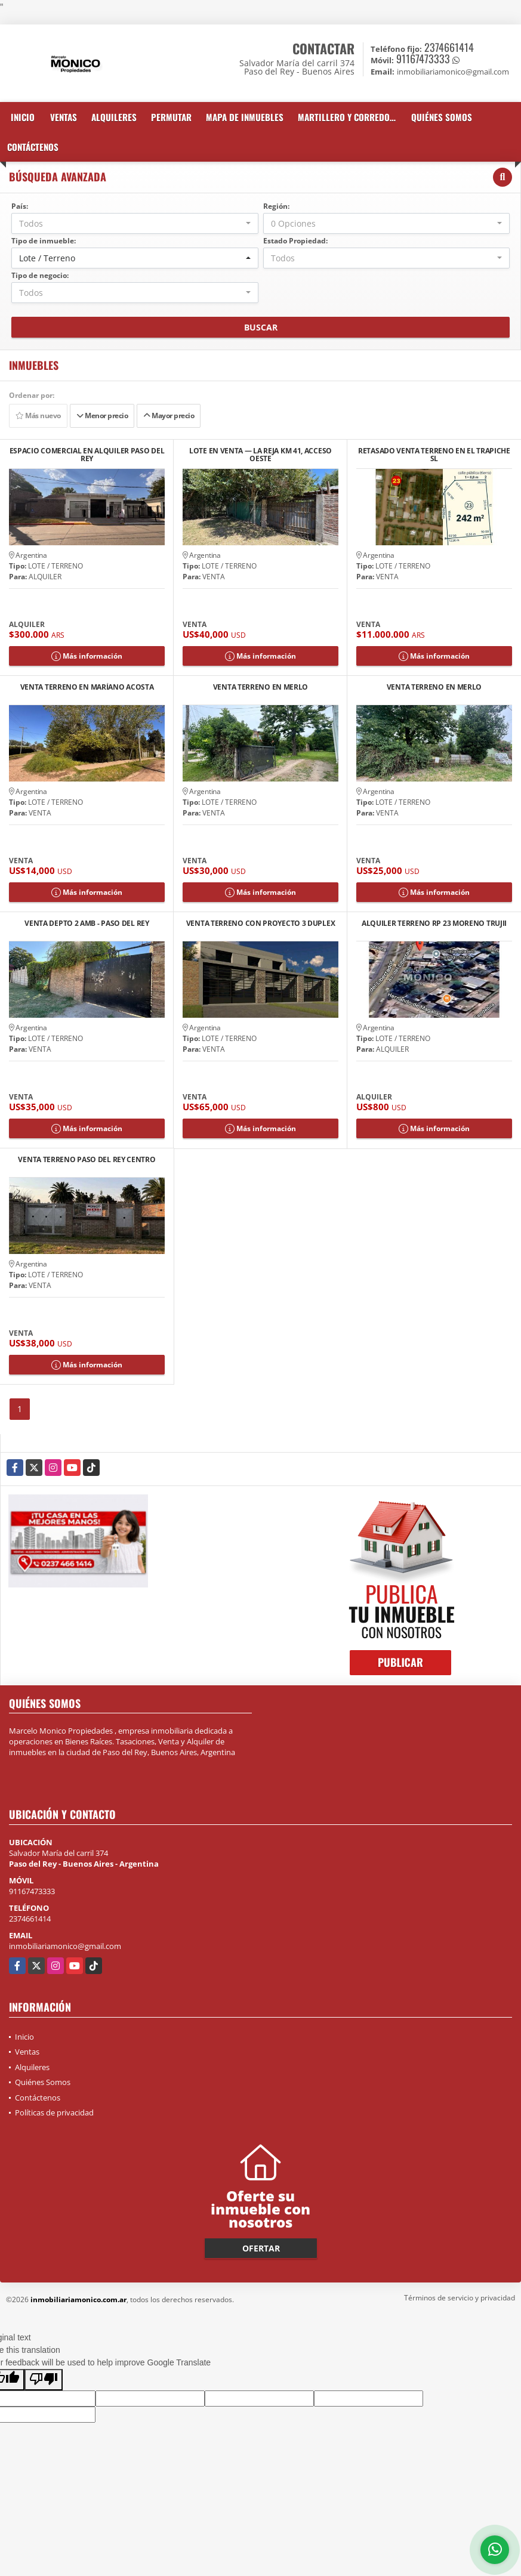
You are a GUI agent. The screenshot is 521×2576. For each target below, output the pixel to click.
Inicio (23, 116)
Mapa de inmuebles (244, 116)
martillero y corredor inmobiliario (351, 116)
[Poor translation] (43, 2379)
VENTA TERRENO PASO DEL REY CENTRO (86, 1160)
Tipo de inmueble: (43, 241)
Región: (276, 206)
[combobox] (134, 223)
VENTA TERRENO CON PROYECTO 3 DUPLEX (260, 923)
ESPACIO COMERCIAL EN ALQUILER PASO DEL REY (87, 454)
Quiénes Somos (441, 116)
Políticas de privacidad (54, 2112)
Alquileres (114, 116)
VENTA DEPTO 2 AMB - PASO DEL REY (86, 923)
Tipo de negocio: (40, 275)
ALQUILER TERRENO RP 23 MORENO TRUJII (434, 923)
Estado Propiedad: (295, 241)
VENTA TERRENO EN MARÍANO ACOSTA (87, 687)
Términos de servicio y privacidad (459, 2298)
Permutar (171, 116)
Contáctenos (32, 146)
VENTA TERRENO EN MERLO (260, 687)
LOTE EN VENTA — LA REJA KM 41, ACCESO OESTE (260, 454)
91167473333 (423, 58)
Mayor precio (168, 415)
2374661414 (449, 47)
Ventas (63, 116)
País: (19, 206)
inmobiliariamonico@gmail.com (65, 1946)
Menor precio (102, 415)
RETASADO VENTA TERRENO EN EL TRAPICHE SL (434, 454)
